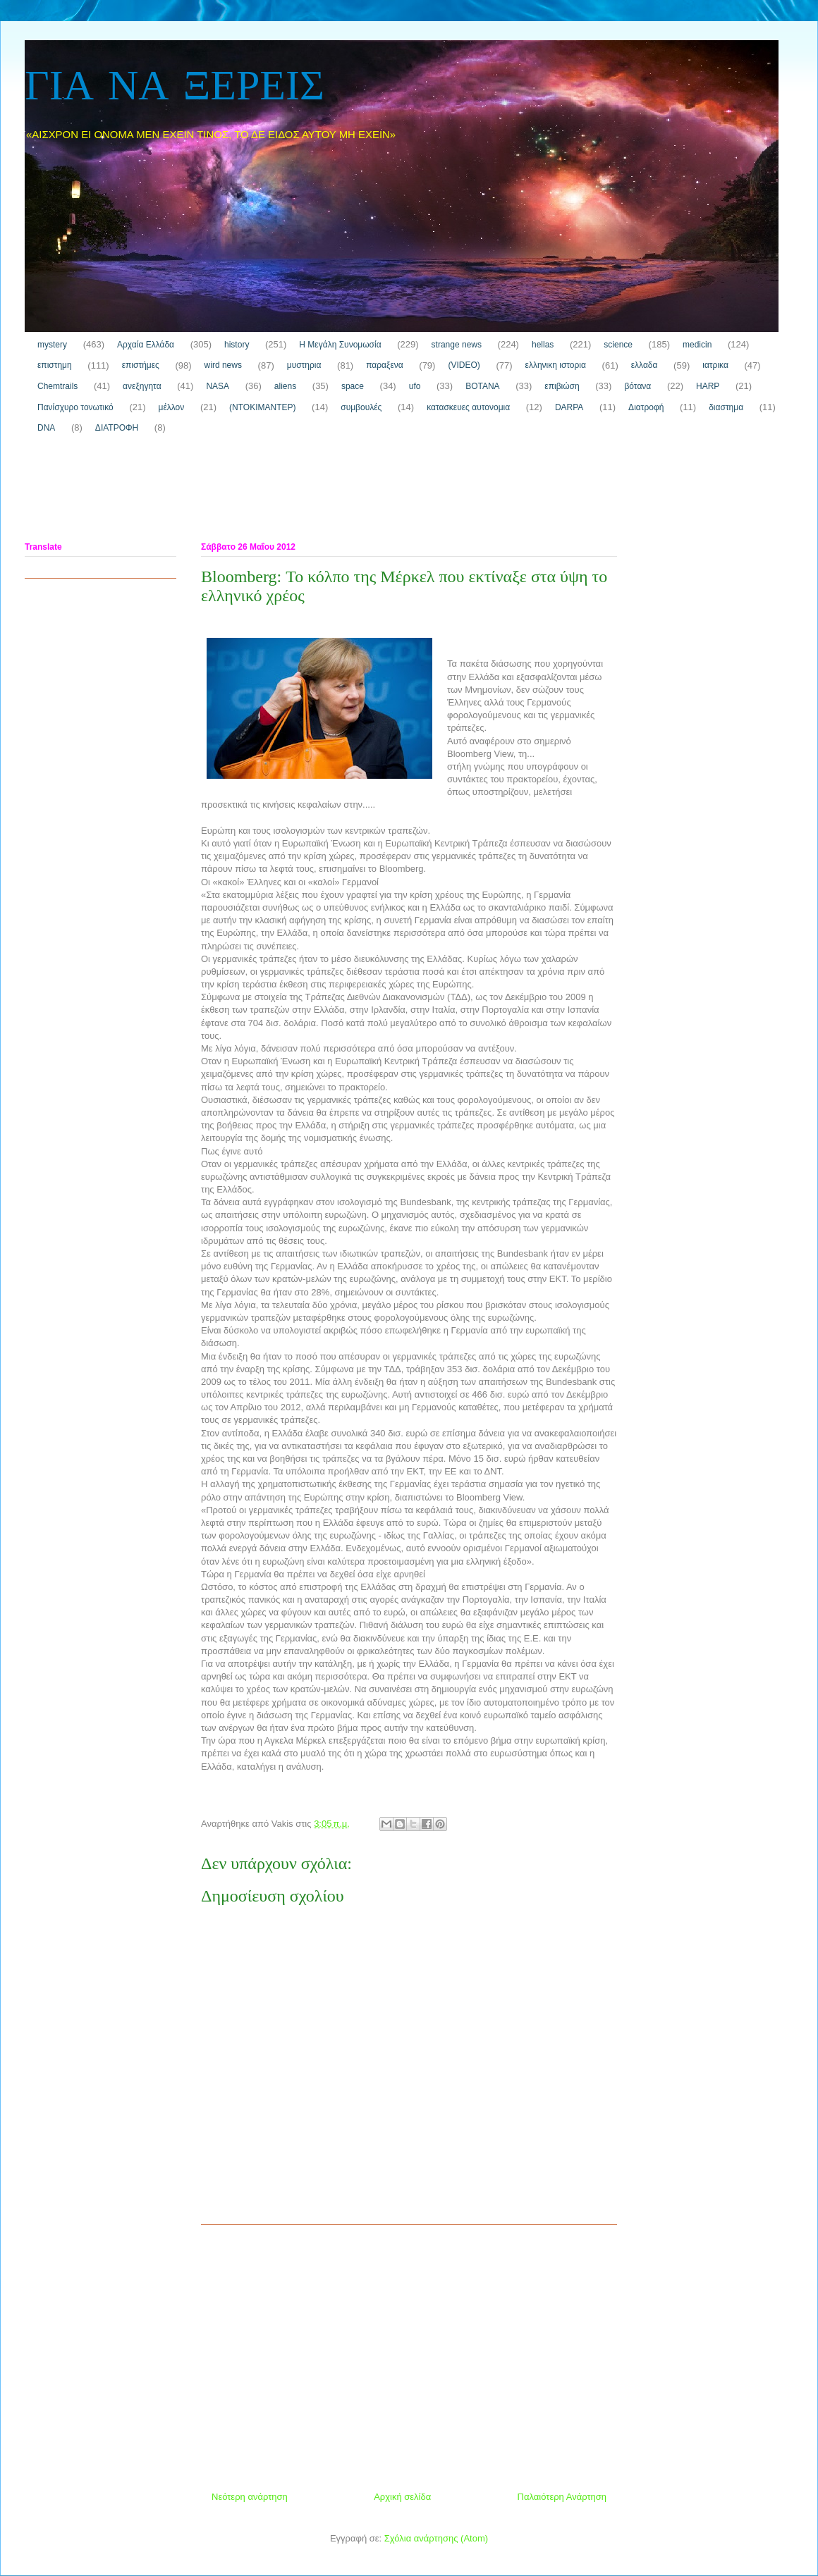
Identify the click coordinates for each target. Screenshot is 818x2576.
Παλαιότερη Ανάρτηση (562, 2496)
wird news (223, 365)
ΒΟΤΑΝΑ (482, 386)
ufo (415, 386)
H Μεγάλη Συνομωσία (340, 345)
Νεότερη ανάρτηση (250, 2496)
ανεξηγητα (142, 386)
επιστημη (54, 365)
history (236, 345)
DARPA (569, 407)
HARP (707, 386)
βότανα (637, 386)
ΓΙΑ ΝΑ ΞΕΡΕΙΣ (174, 88)
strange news (457, 345)
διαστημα (726, 407)
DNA (46, 428)
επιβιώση (561, 386)
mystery (52, 345)
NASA (217, 386)
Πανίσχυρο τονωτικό (75, 407)
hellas (543, 345)
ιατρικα (715, 365)
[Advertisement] (281, 491)
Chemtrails (57, 386)
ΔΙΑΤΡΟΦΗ (116, 428)
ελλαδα (644, 365)
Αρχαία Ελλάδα (145, 345)
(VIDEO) (464, 365)
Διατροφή (646, 407)
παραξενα (384, 365)
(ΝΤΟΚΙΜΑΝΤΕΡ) (262, 407)
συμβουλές (361, 407)
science (618, 345)
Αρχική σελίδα (402, 2496)
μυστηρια (304, 365)
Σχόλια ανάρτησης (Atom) (436, 2538)
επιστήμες (140, 365)
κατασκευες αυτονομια (468, 407)
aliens (285, 386)
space (352, 386)
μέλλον (172, 407)
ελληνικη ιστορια (555, 365)
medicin (697, 345)
